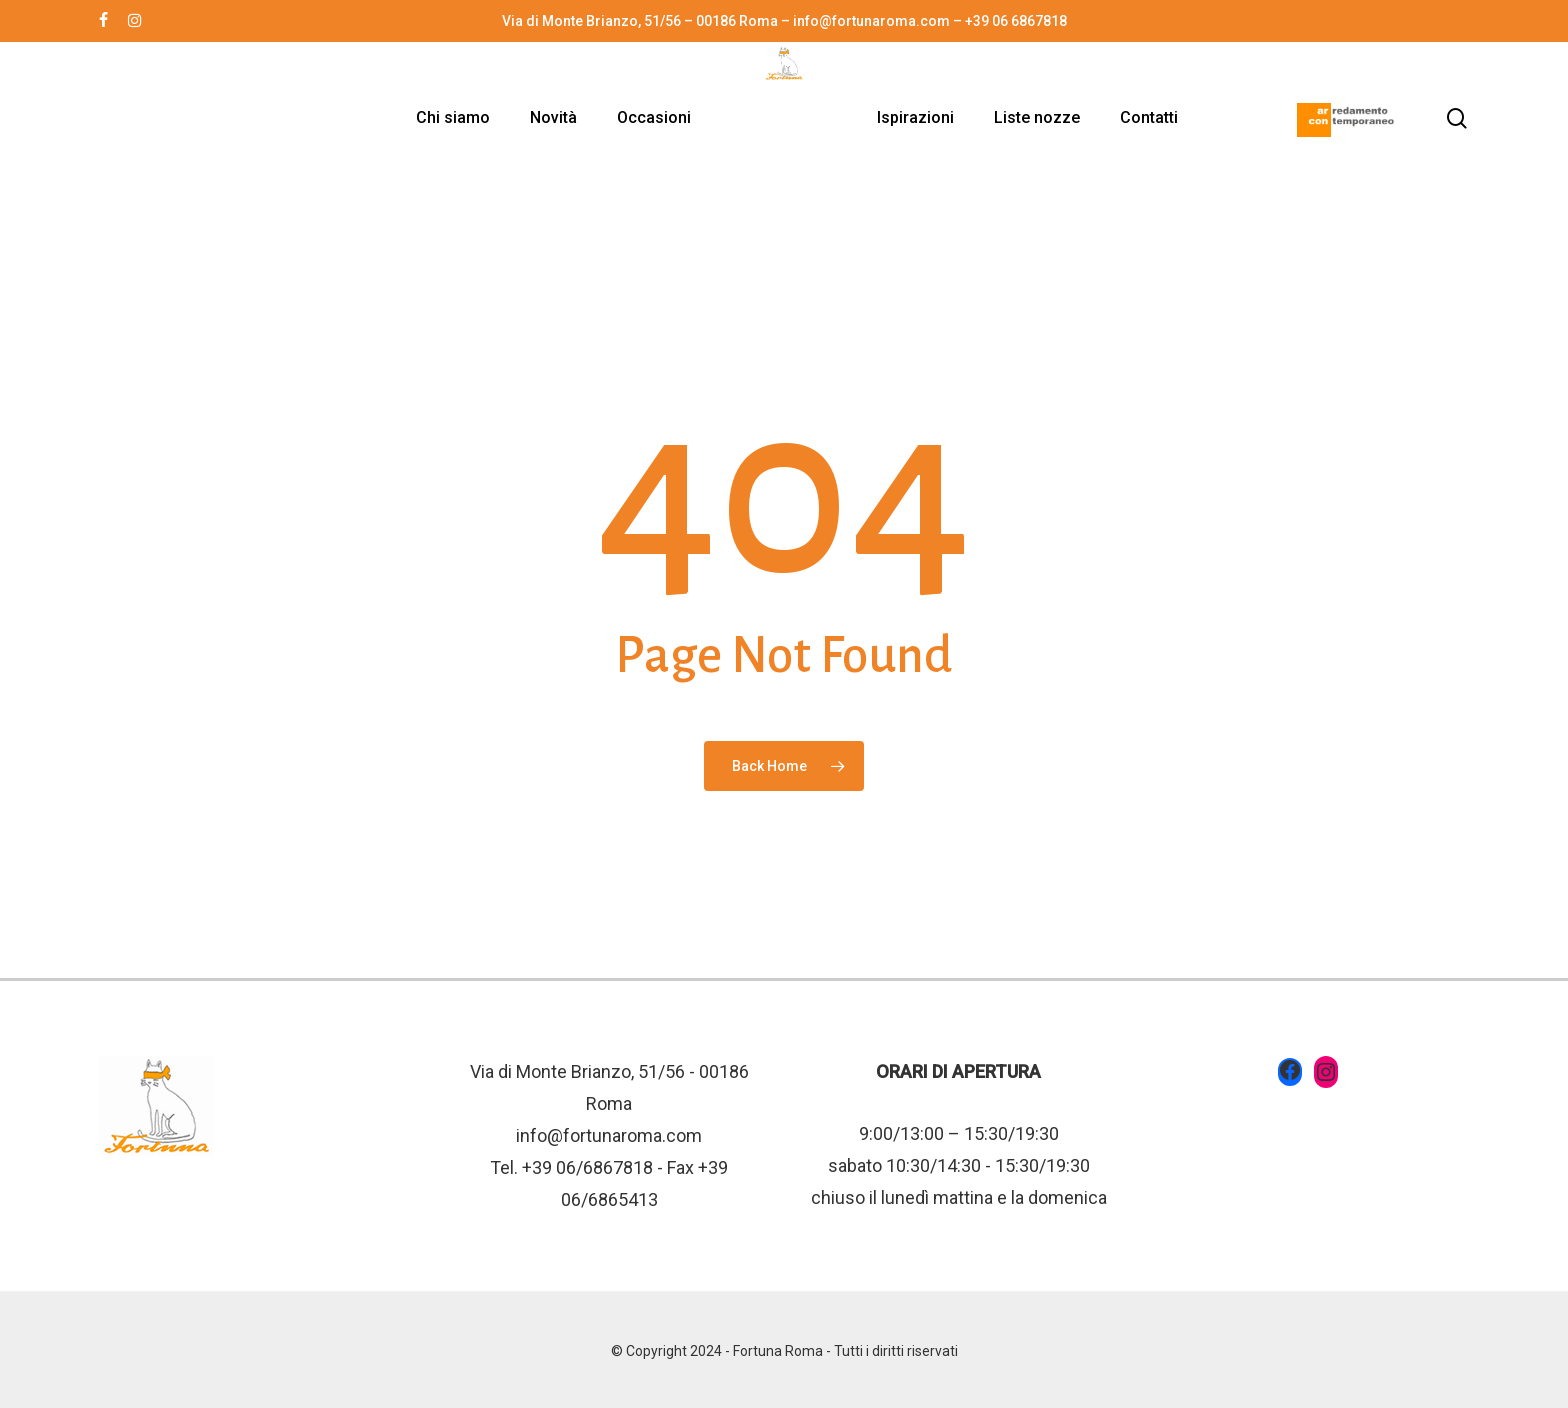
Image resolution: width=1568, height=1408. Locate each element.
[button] (1530, 10)
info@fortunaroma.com (609, 1135)
